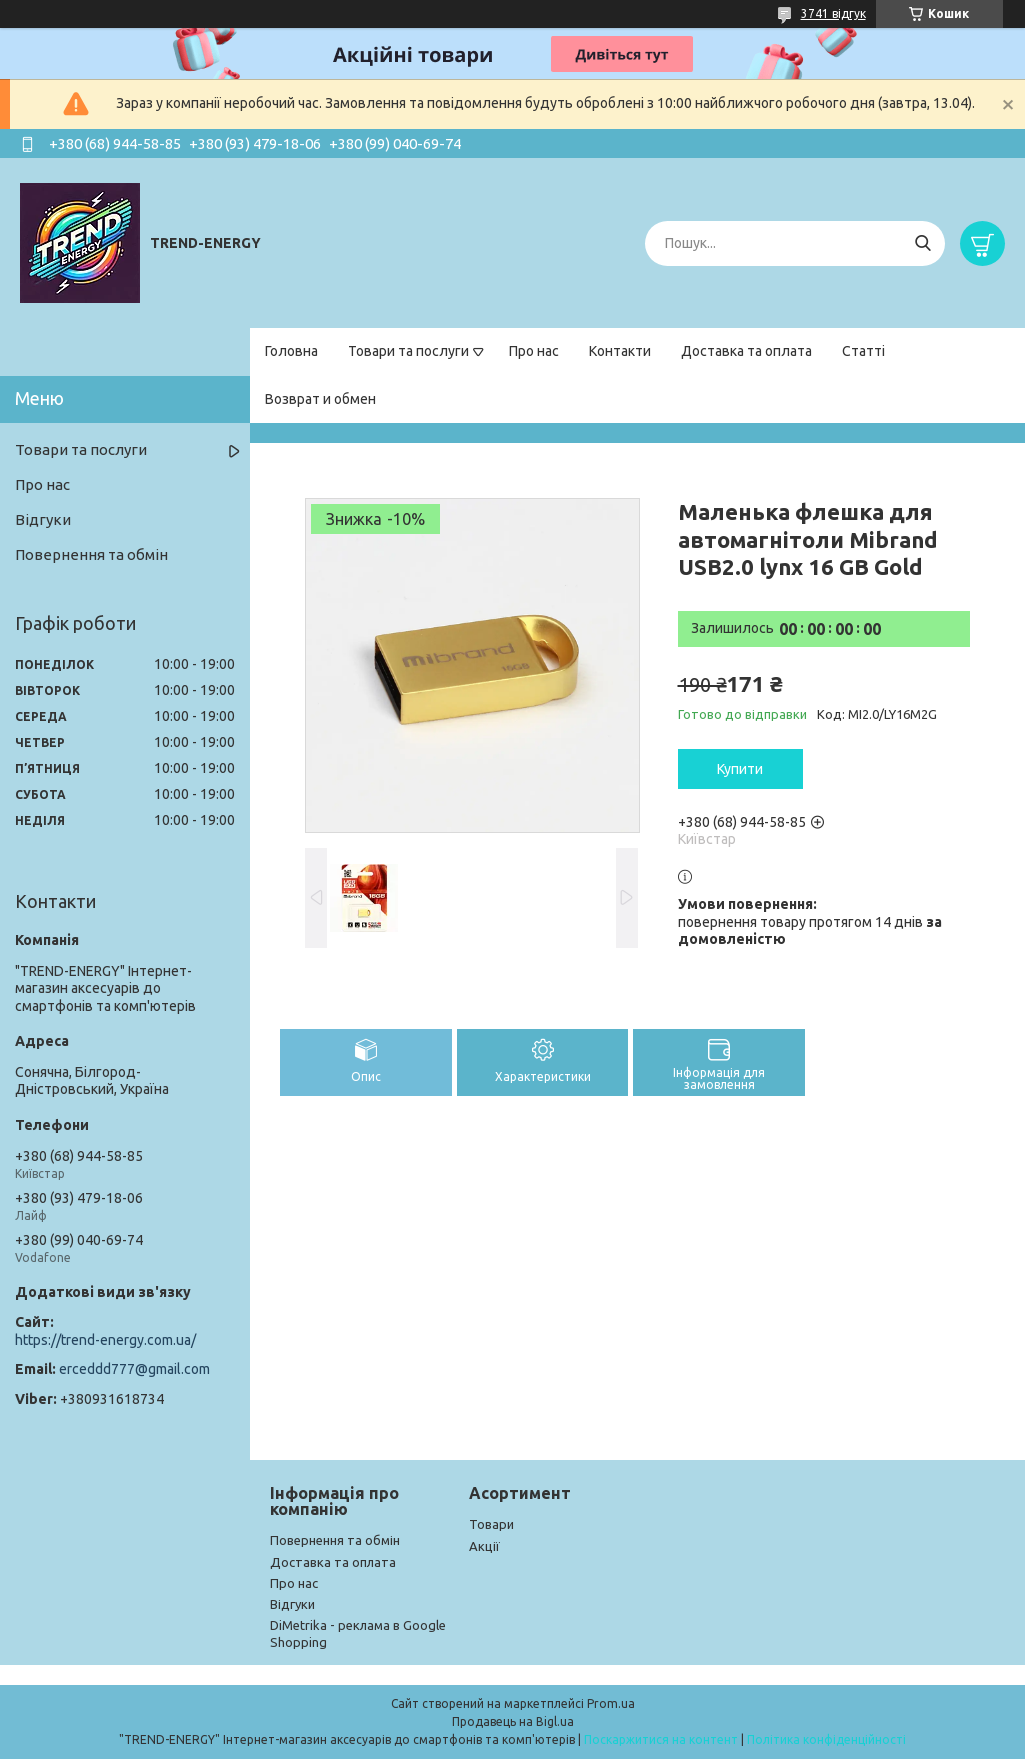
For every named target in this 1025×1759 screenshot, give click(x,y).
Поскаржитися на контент (661, 1739)
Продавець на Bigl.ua (513, 1721)
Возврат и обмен (320, 399)
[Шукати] (922, 243)
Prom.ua (611, 1703)
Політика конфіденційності (826, 1739)
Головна (291, 351)
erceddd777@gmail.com (134, 1369)
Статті (863, 351)
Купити (740, 769)
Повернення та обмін (91, 554)
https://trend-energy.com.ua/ (105, 1340)
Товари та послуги (408, 351)
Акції (484, 1546)
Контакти (620, 351)
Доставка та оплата (746, 351)
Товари (491, 1524)
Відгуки (43, 519)
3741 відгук (833, 13)
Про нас (534, 351)
